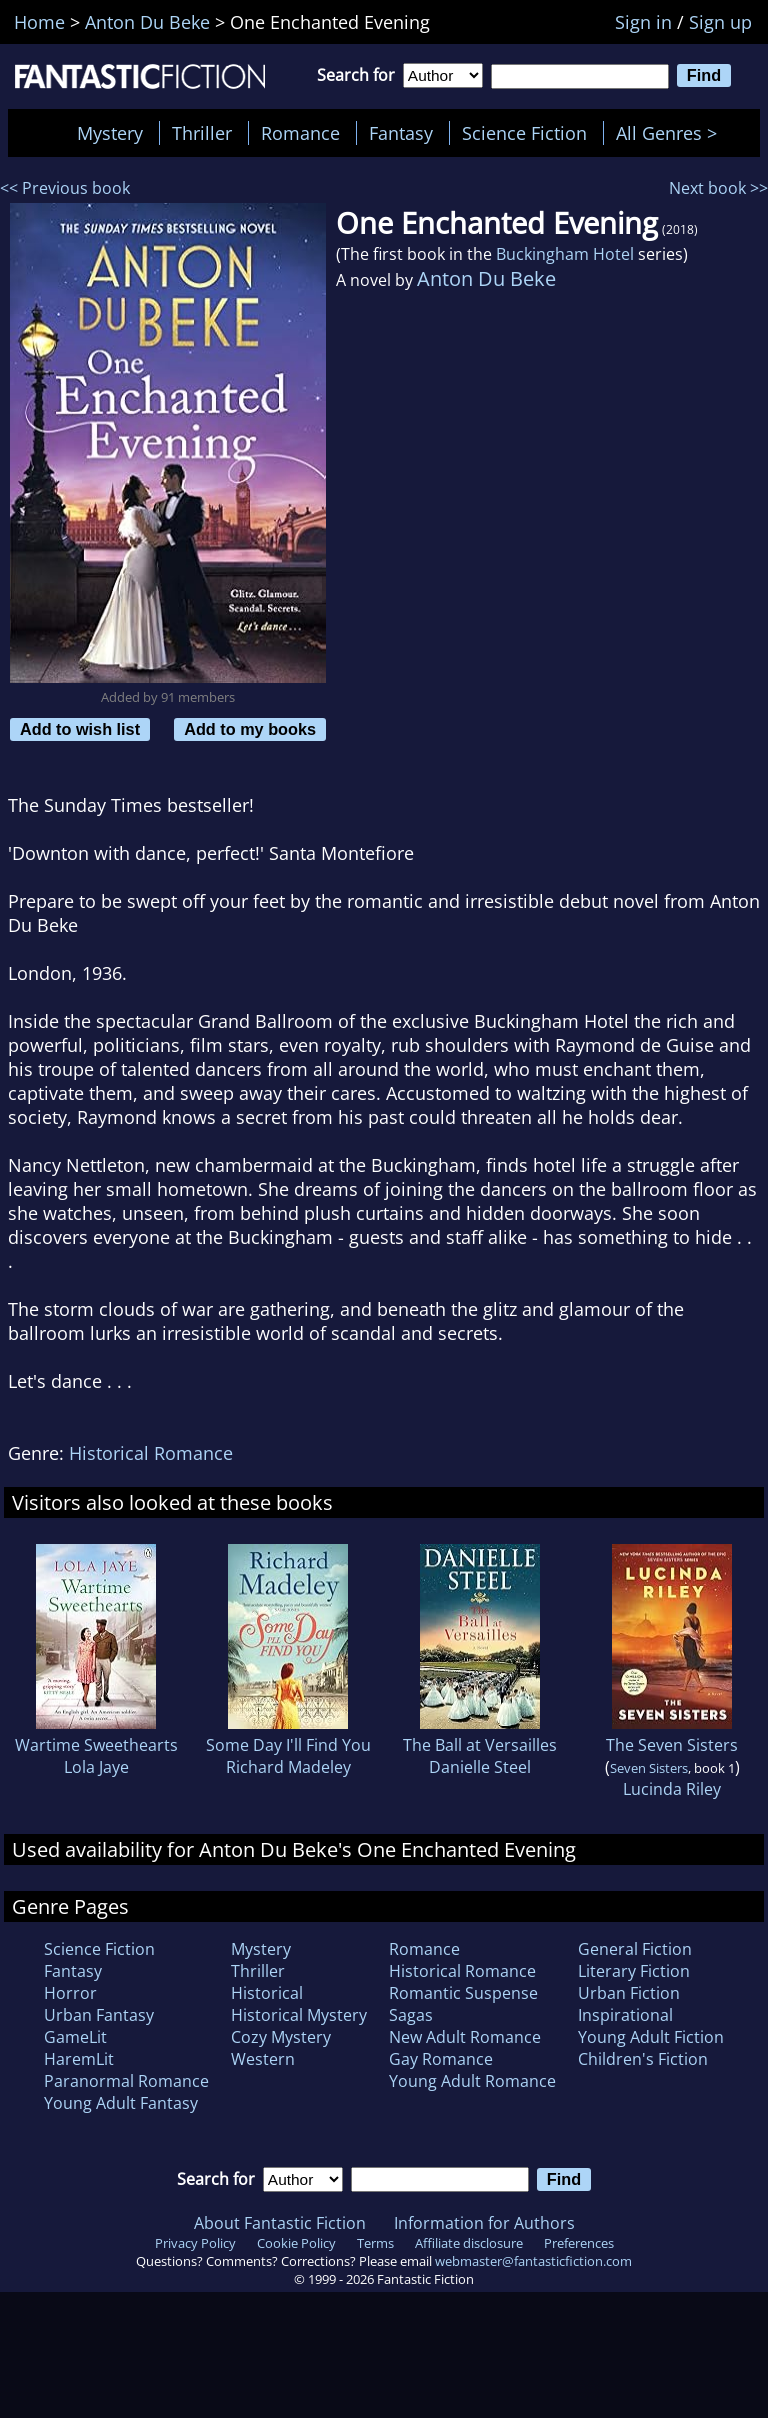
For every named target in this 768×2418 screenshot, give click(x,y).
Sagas (411, 2015)
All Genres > (671, 133)
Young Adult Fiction (651, 2037)
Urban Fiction (629, 1993)
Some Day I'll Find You (288, 1745)
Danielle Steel (480, 1767)
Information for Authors (484, 2223)
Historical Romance (151, 1453)
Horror (70, 1993)
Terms (375, 2243)
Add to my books (250, 729)
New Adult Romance (465, 2037)
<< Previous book (65, 188)
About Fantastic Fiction (280, 2223)
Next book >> (718, 188)
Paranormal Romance (126, 2081)
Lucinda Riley (672, 1789)
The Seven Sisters (672, 1745)
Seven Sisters (649, 1768)
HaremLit (79, 2059)
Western (263, 2059)
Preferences (579, 2243)
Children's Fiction (643, 2059)
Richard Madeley (288, 1767)
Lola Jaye (96, 1767)
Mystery (110, 133)
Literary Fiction (634, 1971)
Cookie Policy (296, 2243)
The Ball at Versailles (480, 1745)
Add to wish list (80, 729)
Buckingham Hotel (565, 254)
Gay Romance (441, 2059)
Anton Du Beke (486, 278)
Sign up (720, 22)
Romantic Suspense (463, 1993)
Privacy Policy (195, 2243)
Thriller (202, 133)
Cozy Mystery (281, 2037)
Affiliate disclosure (469, 2243)
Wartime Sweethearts (96, 1745)
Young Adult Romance (472, 2081)
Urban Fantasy (99, 2015)
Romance (300, 133)
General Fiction (635, 1949)
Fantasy (401, 133)
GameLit (75, 2037)
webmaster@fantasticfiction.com (533, 2261)
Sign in (643, 22)
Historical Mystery (299, 2015)
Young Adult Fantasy (121, 2103)
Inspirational (625, 2015)
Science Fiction (524, 133)
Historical (267, 1993)
